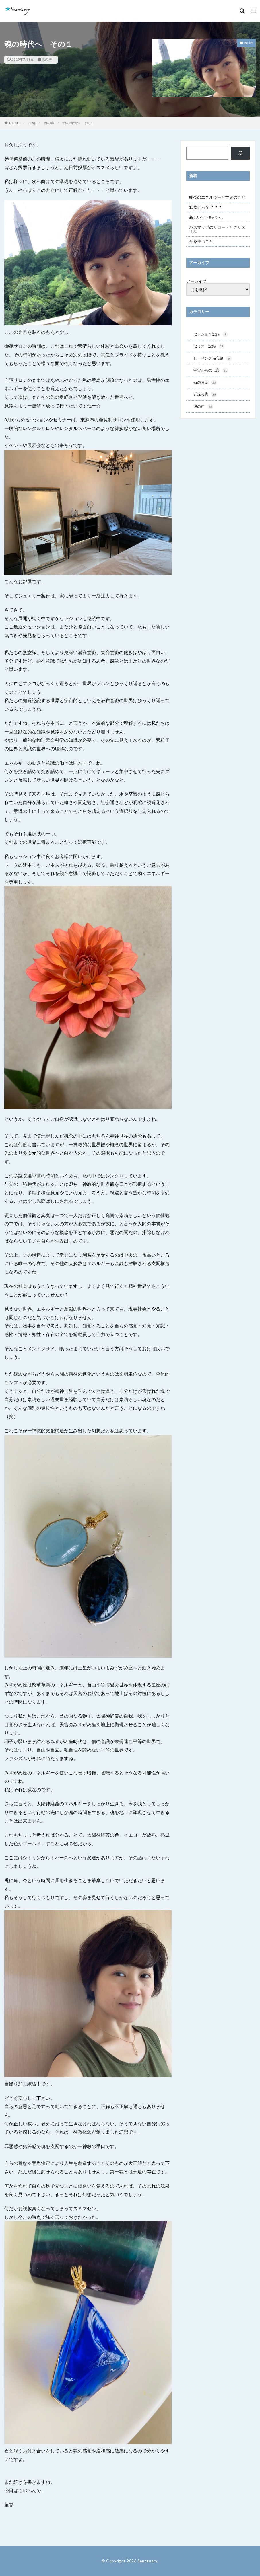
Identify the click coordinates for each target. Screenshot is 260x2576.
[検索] (240, 153)
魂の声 (47, 59)
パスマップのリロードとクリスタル (217, 229)
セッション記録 (211, 334)
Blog (31, 123)
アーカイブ (196, 281)
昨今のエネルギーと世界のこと (217, 197)
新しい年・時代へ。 (207, 217)
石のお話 (205, 384)
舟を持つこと (201, 241)
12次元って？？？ (205, 207)
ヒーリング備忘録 (213, 359)
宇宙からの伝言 (211, 371)
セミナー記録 (209, 347)
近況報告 (205, 396)
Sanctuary (147, 2560)
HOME (14, 123)
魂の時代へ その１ (78, 123)
